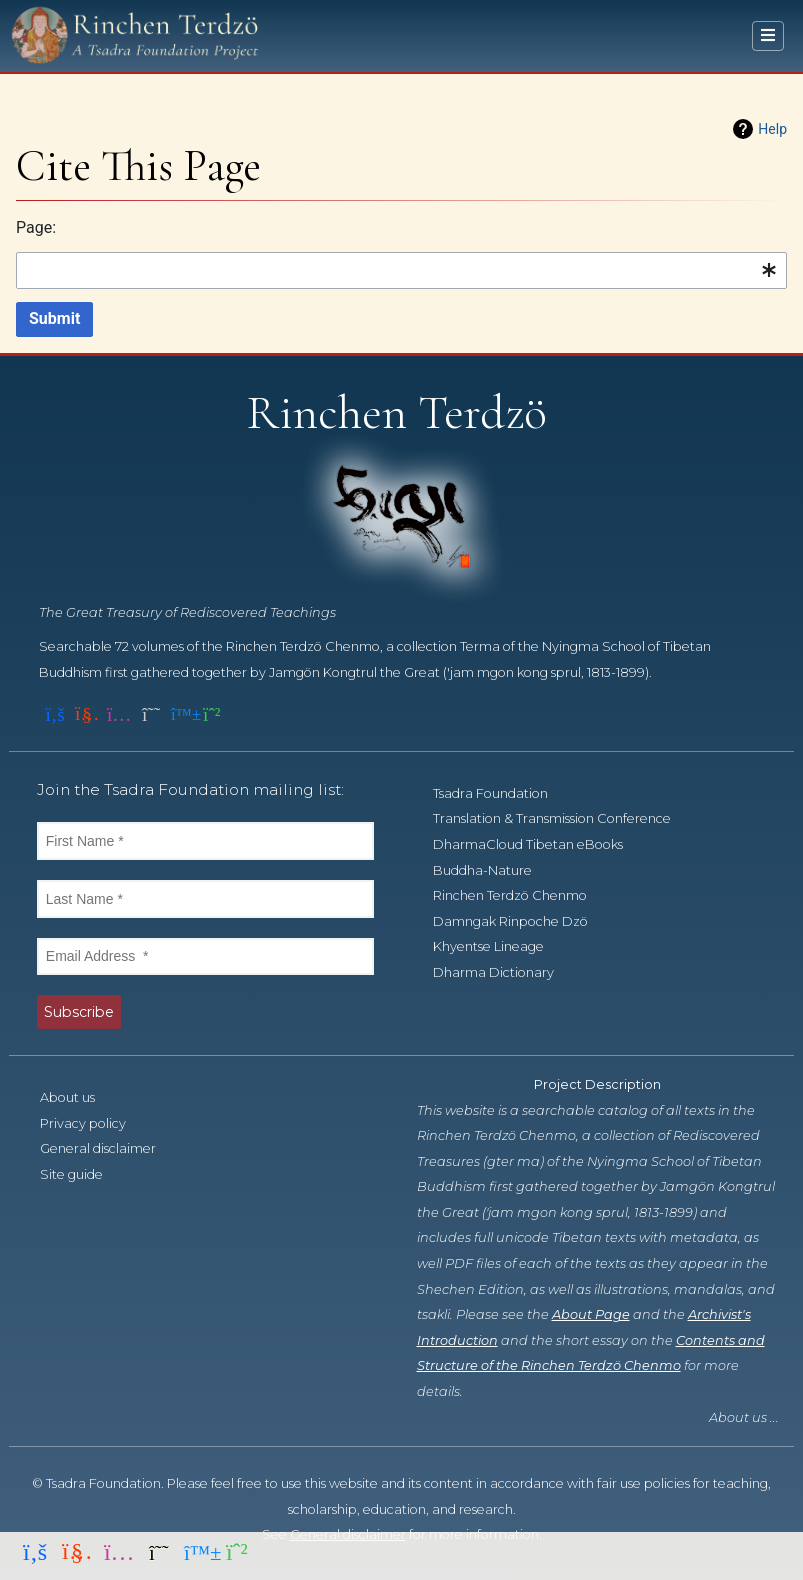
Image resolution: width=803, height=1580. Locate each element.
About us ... (744, 1417)
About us (78, 1097)
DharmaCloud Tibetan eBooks (539, 844)
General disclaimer (109, 1148)
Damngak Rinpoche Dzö (521, 921)
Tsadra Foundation (501, 793)
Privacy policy (94, 1123)
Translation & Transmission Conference (563, 818)
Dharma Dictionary (504, 972)
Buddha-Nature (493, 870)
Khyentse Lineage (499, 946)
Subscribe (79, 1012)
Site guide (82, 1174)
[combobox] (401, 270)
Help (772, 129)
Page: (36, 227)
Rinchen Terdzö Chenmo (521, 895)
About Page (591, 1314)
